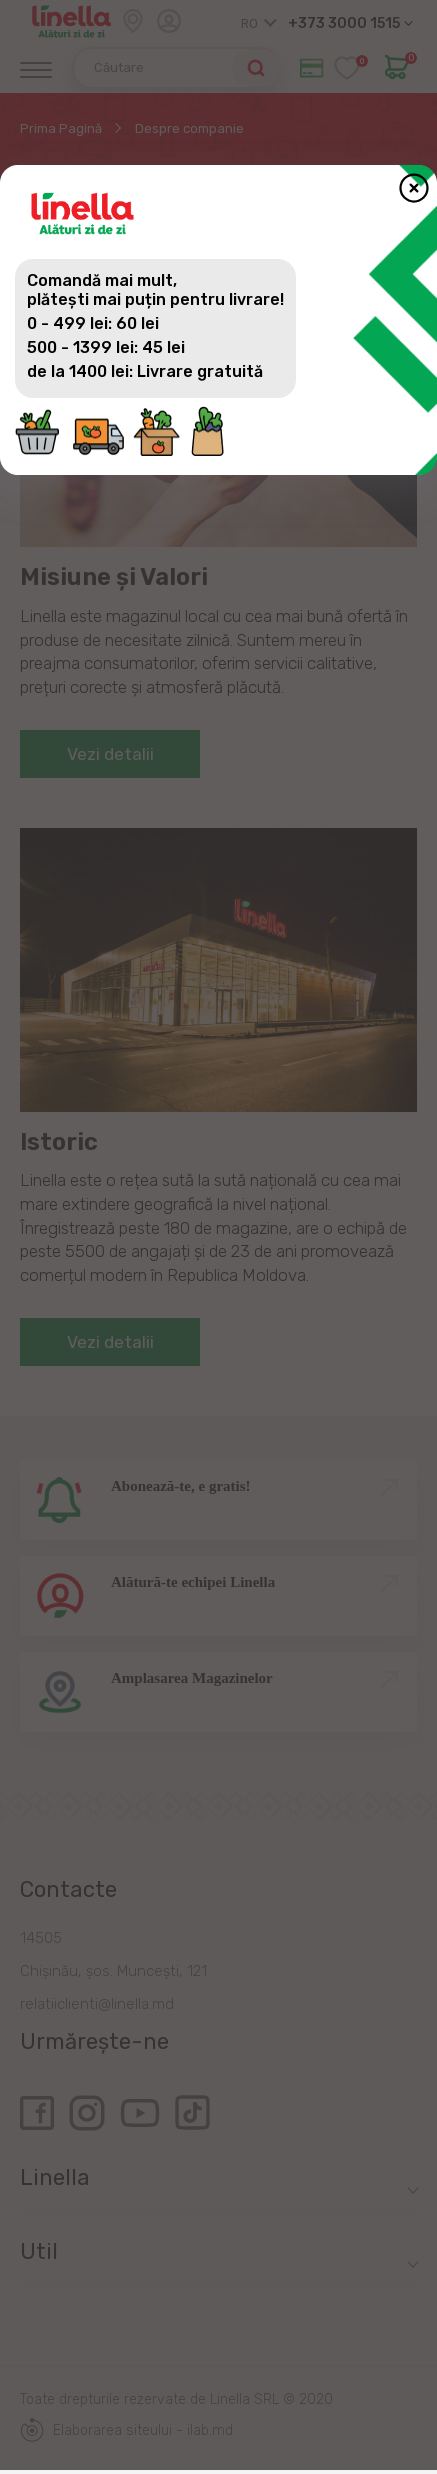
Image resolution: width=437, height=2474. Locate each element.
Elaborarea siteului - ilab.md (126, 2430)
